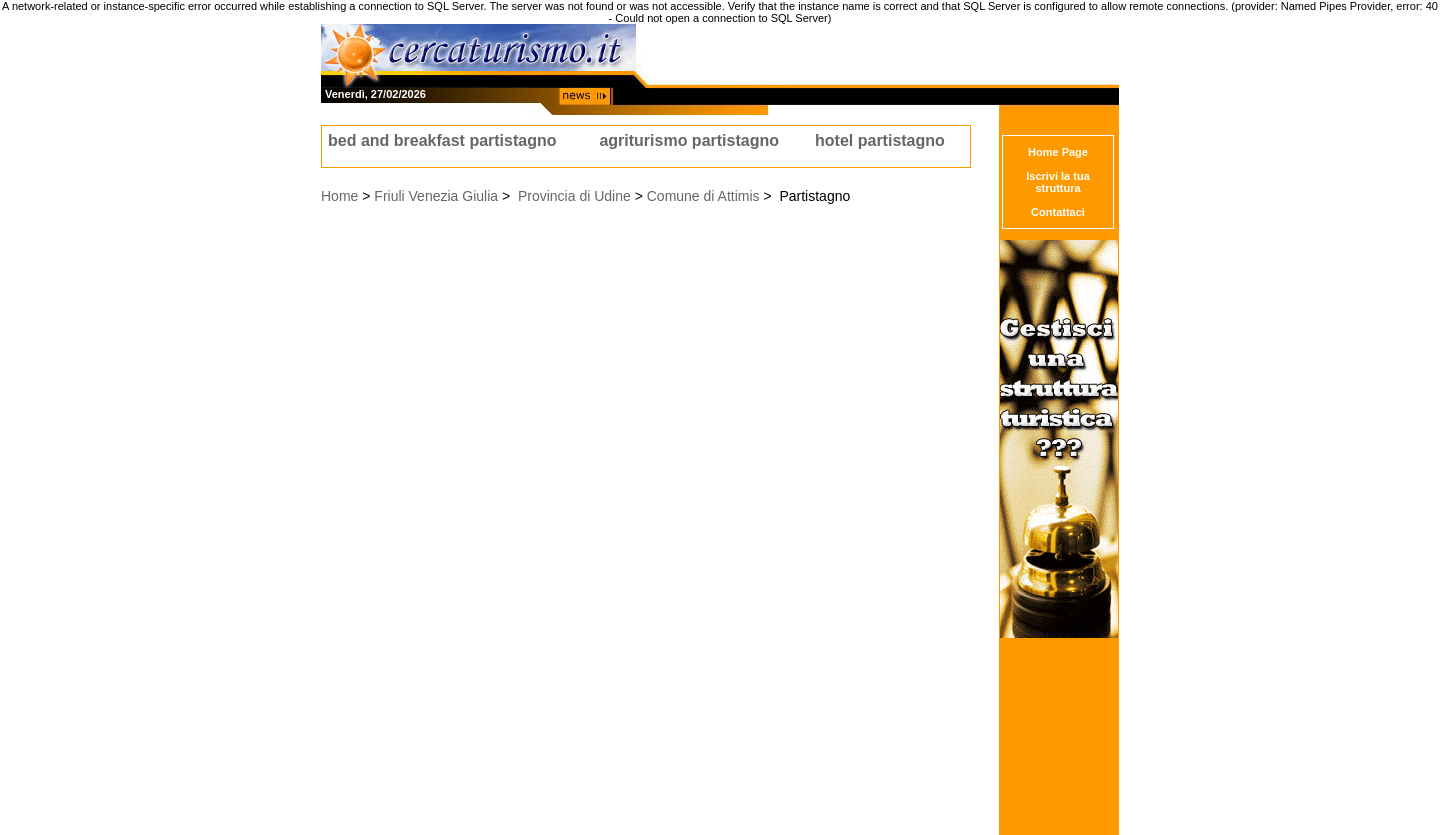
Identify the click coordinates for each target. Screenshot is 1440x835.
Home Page (1058, 152)
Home (339, 196)
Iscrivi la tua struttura (1058, 182)
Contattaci (1058, 212)
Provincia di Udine (574, 196)
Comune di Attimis (703, 196)
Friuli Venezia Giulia (436, 196)
